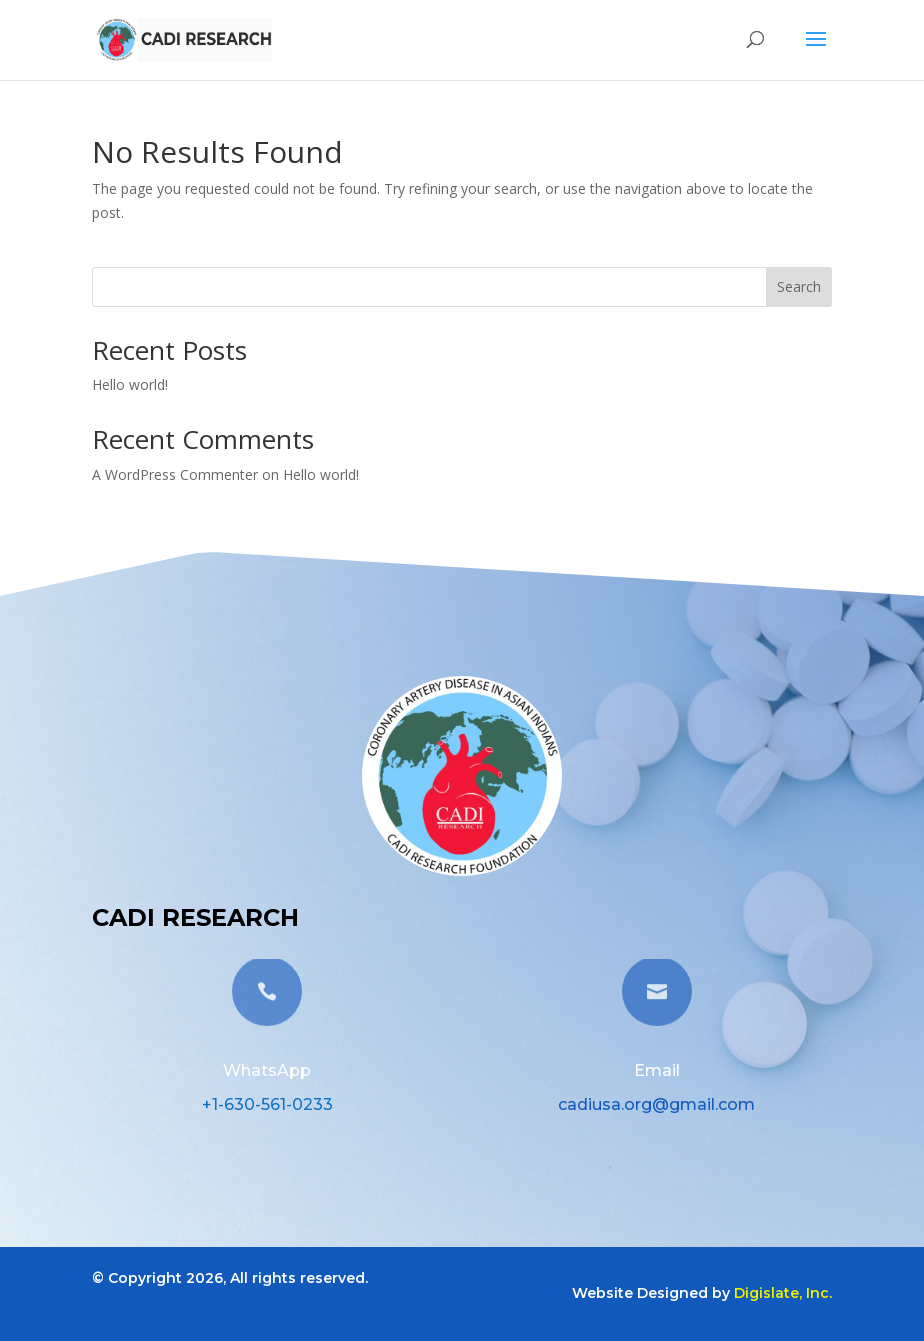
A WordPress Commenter (175, 474)
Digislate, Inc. (783, 1293)
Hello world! (130, 384)
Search (799, 286)
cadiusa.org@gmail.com (656, 1104)
